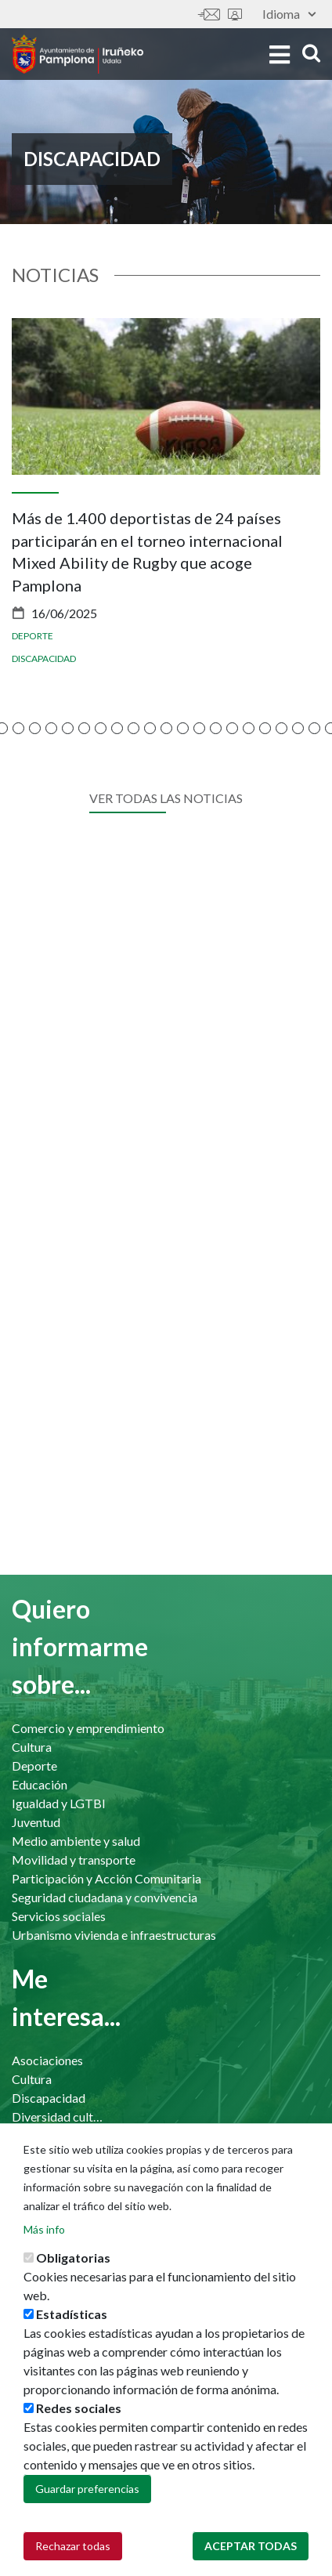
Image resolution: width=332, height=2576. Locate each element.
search (311, 53)
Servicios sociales (59, 1915)
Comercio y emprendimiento (88, 1727)
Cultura (32, 1746)
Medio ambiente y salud (76, 1840)
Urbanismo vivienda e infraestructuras (114, 1934)
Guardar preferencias (87, 2488)
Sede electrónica (235, 14)
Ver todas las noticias (166, 798)
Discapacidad (44, 658)
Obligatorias (73, 2257)
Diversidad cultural (58, 2116)
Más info (44, 2229)
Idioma (289, 13)
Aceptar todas (250, 2545)
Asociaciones (47, 2060)
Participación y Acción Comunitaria (106, 1878)
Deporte (32, 636)
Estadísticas (71, 2313)
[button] (18, 728)
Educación (39, 1784)
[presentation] (23, 533)
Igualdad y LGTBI (59, 1803)
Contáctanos (209, 14)
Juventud (36, 1821)
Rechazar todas (72, 2545)
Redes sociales (78, 2408)
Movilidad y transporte (73, 1859)
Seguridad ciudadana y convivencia (104, 1897)
